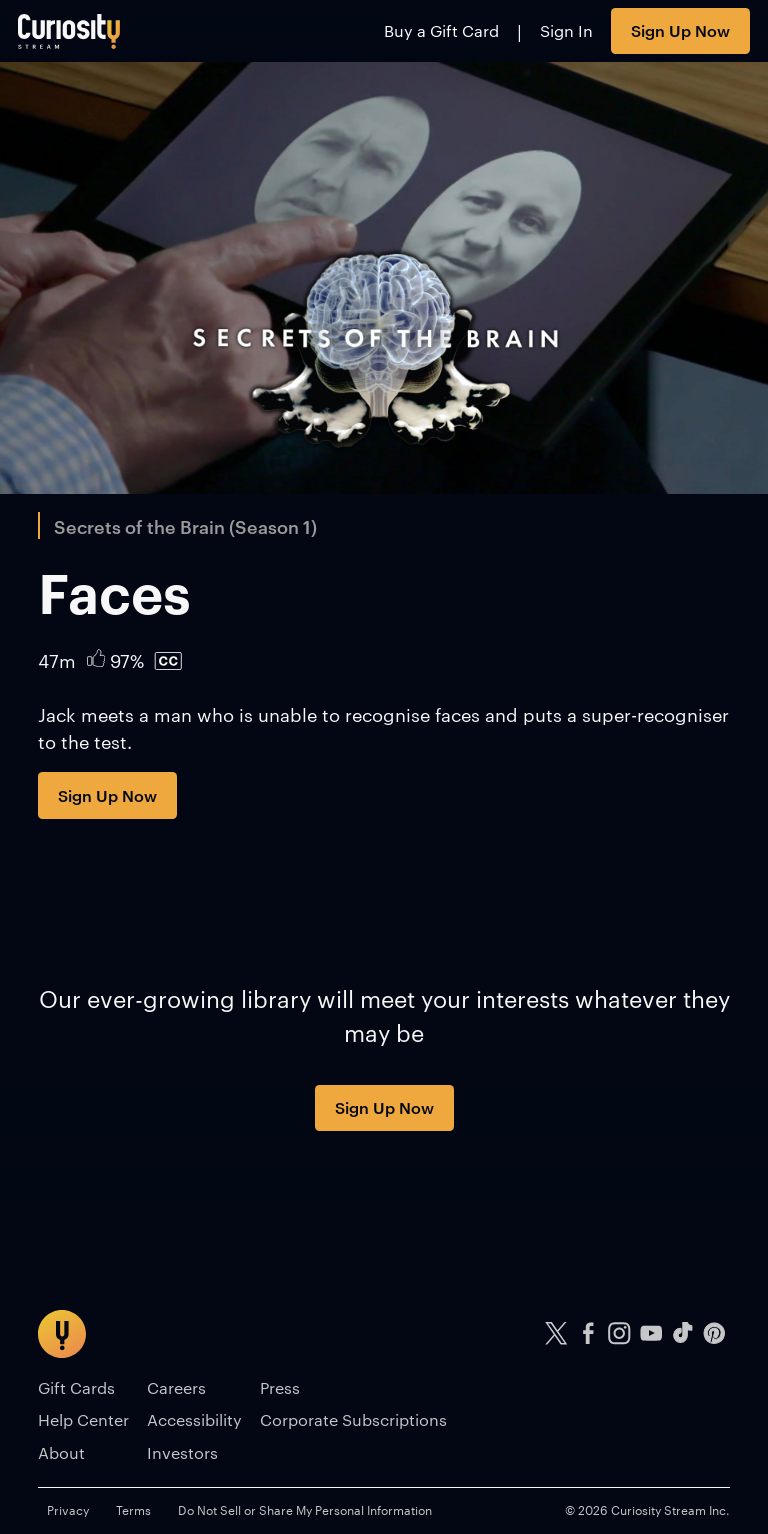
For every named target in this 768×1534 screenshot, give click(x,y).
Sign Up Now (680, 30)
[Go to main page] (69, 31)
